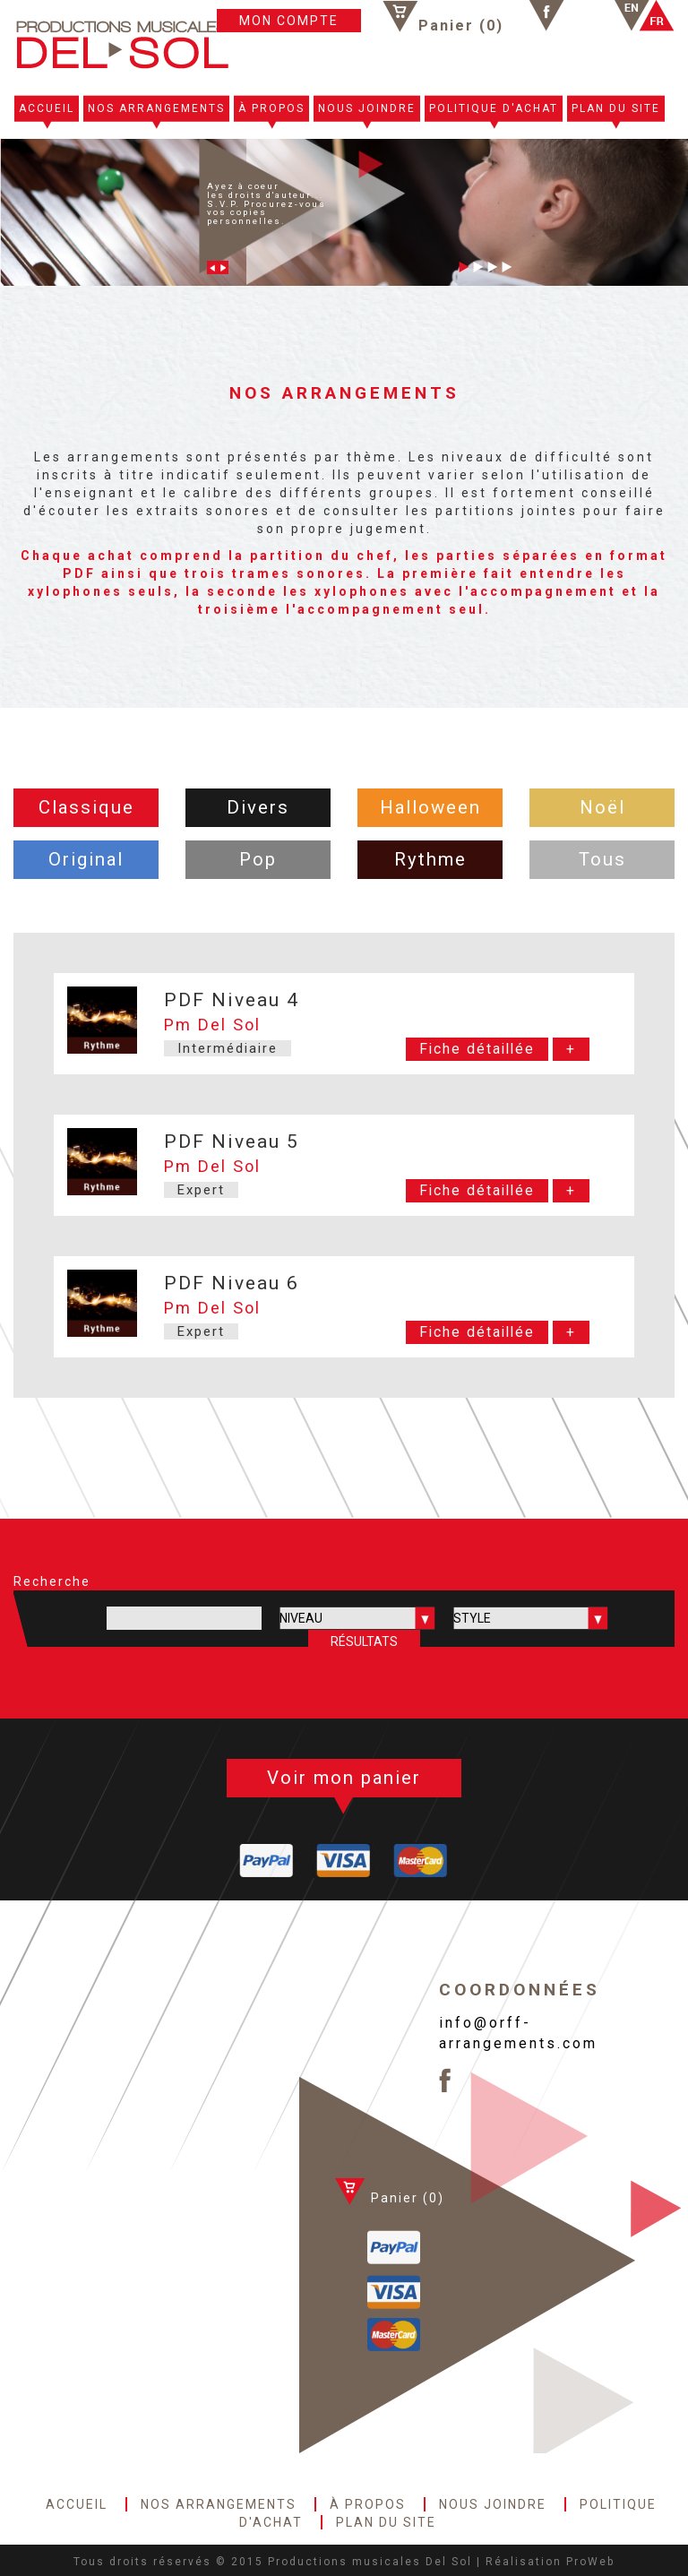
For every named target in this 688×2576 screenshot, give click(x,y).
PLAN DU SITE (616, 108)
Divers (258, 807)
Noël (602, 807)
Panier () (460, 24)
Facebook (546, 15)
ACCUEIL (46, 108)
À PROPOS (271, 108)
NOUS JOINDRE (367, 108)
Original (86, 859)
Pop (258, 859)
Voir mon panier (344, 1777)
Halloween (430, 807)
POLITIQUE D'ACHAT (493, 108)
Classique (86, 807)
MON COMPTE (289, 20)
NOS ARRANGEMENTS (156, 108)
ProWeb (590, 2561)
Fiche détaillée (477, 1048)
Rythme (430, 859)
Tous (602, 859)
